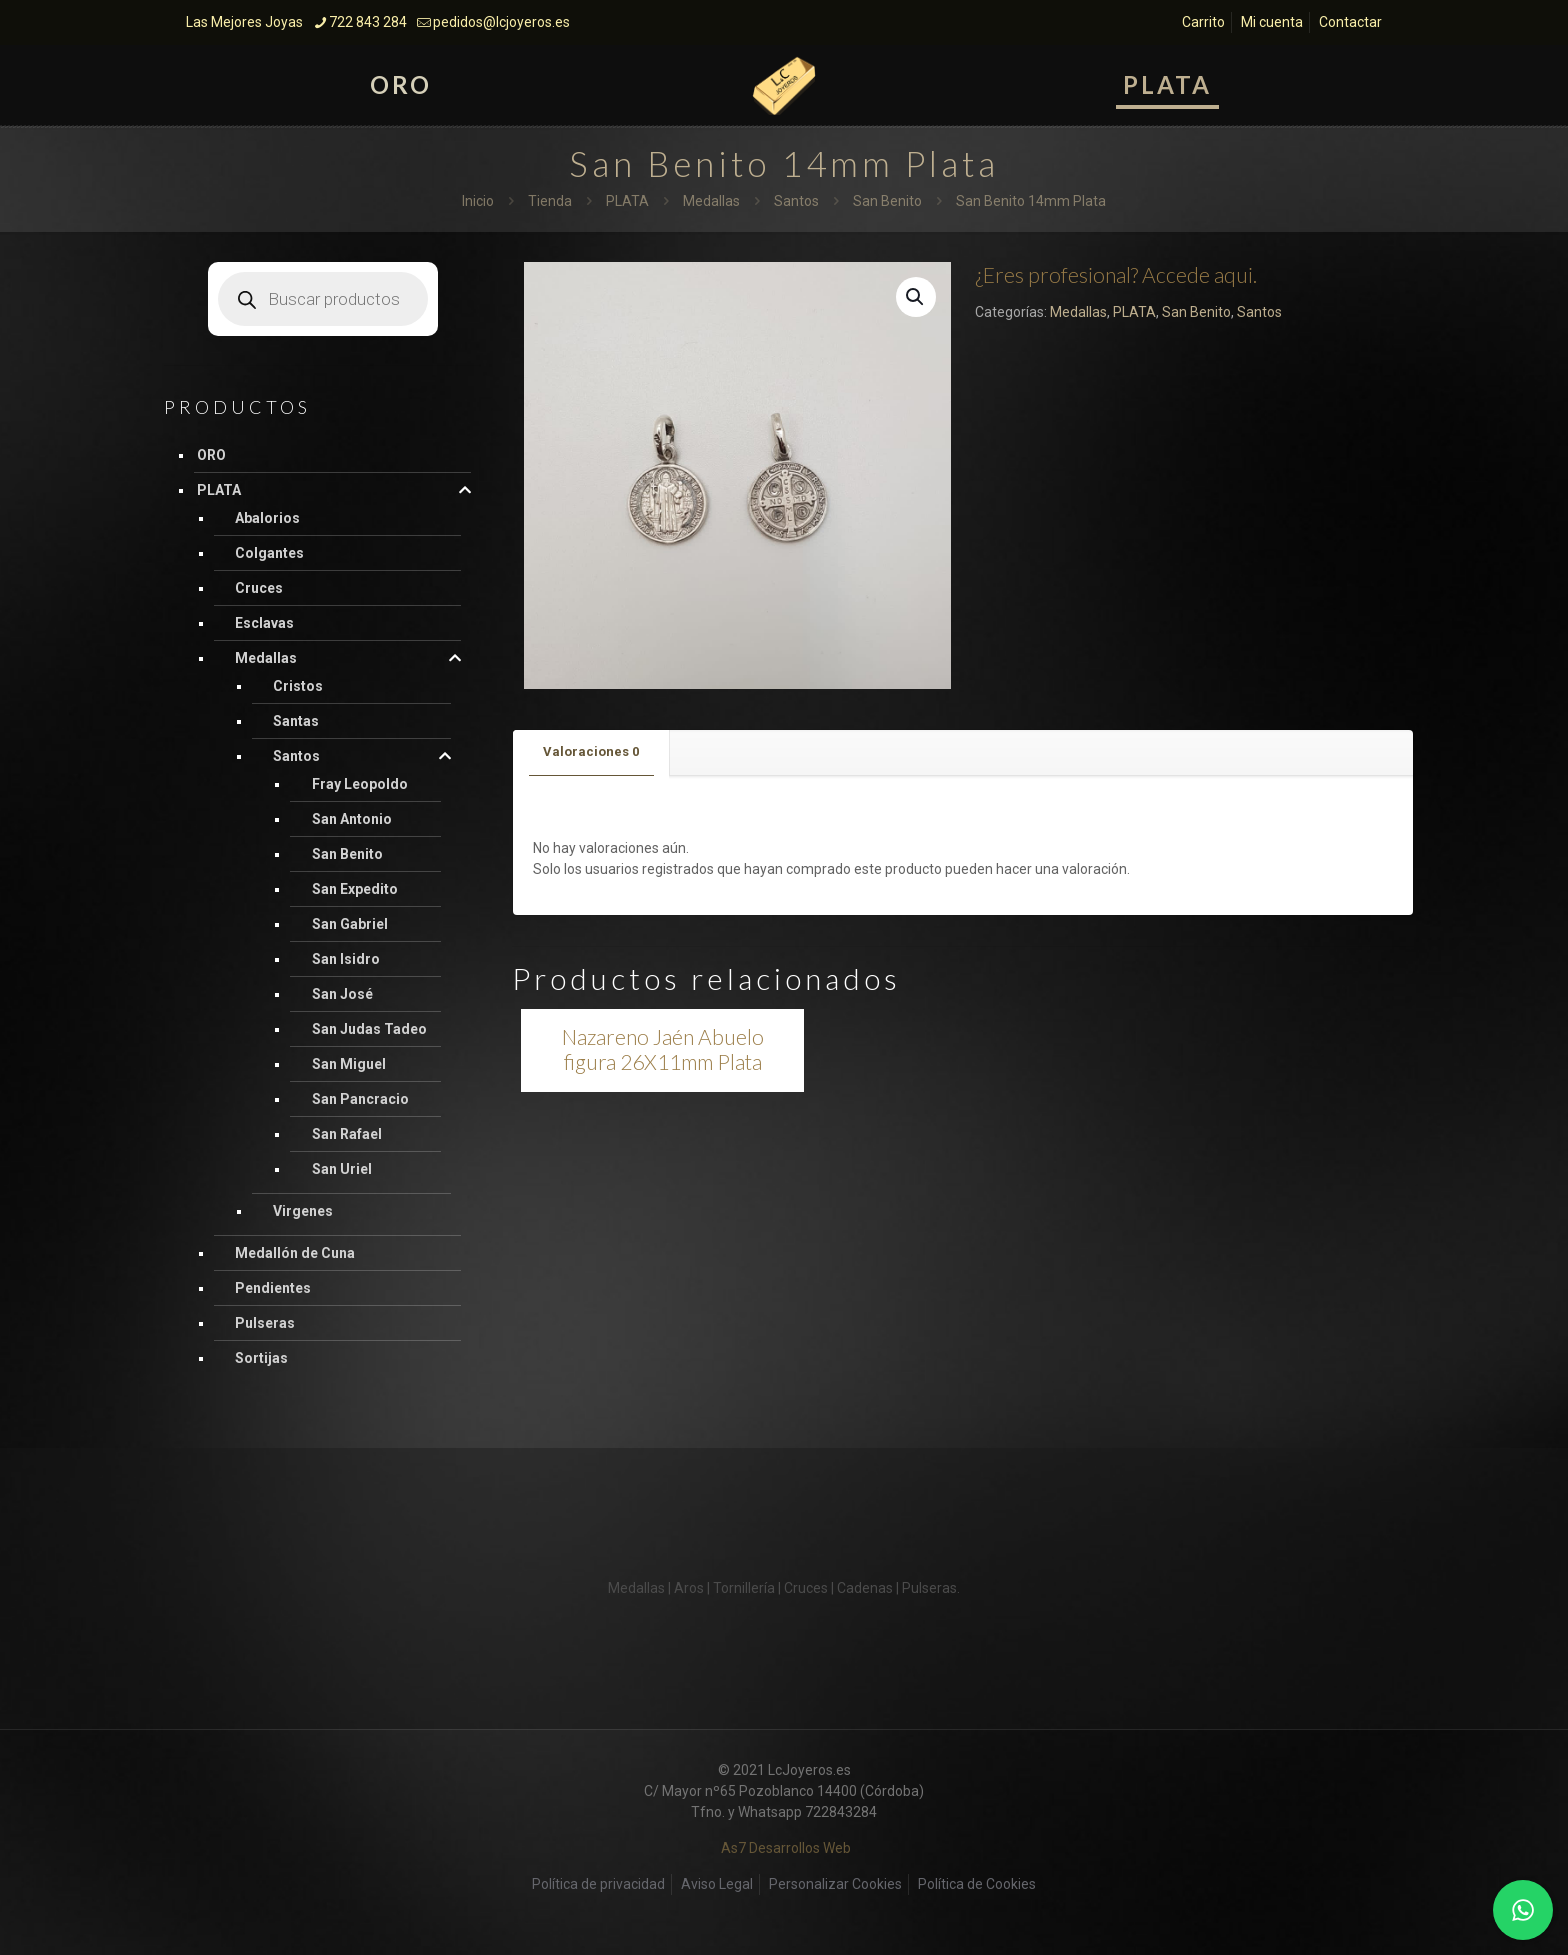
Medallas (711, 201)
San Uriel (342, 1169)
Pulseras (265, 1323)
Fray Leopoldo (360, 784)
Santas (296, 721)
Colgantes (269, 553)
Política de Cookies (977, 1884)
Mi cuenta (1272, 22)
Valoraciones (591, 751)
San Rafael (347, 1134)
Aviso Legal (717, 1884)
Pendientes (273, 1288)
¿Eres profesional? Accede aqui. (1116, 274)
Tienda (550, 201)
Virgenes (303, 1211)
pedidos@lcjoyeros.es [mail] (501, 22)
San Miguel (349, 1064)
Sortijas (261, 1358)
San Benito (887, 201)
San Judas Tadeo (369, 1029)
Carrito (1203, 22)
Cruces (259, 588)
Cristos (298, 686)
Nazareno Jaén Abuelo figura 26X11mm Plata (663, 1049)
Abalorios (267, 518)
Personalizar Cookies (835, 1884)
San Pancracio (360, 1099)
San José (342, 994)
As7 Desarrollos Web (786, 1848)
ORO (211, 455)
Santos (796, 201)
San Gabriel (350, 924)
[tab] (591, 752)
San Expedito (355, 889)
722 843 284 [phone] (368, 22)
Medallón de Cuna (295, 1253)
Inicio (478, 201)
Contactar (1350, 22)
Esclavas (264, 623)
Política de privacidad (598, 1884)
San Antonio (352, 819)
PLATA (627, 201)
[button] (916, 297)
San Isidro (346, 959)
